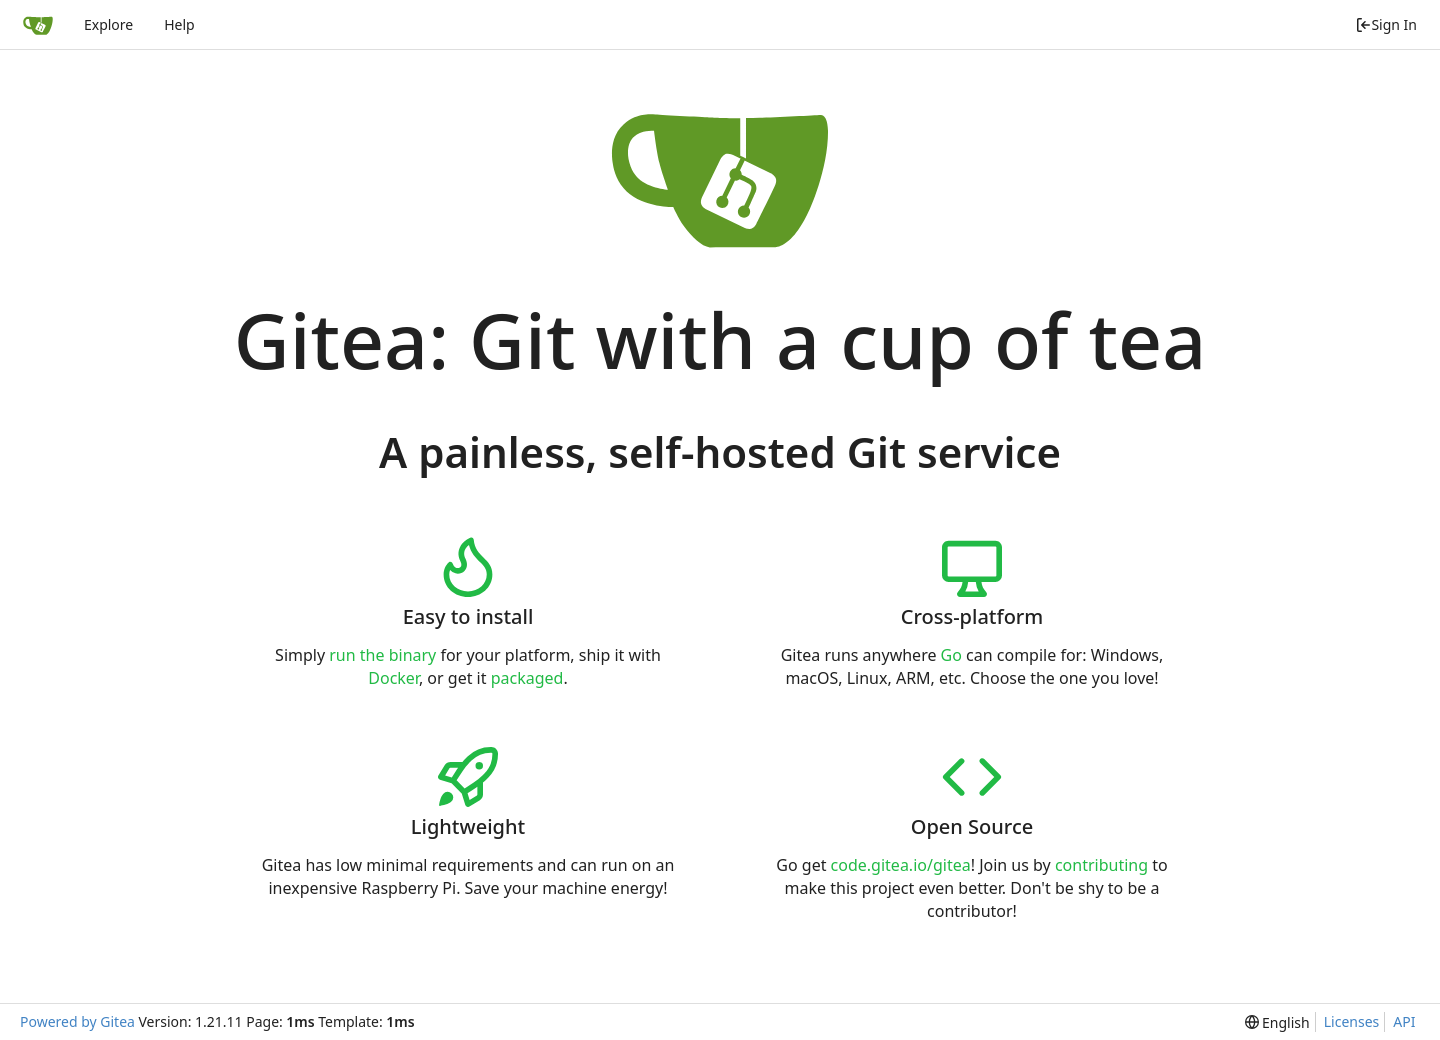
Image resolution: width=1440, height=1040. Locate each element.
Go (951, 655)
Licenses (1352, 1021)
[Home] (38, 25)
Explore (108, 24)
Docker (393, 678)
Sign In (1386, 24)
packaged (527, 678)
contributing (1101, 865)
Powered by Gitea (77, 1021)
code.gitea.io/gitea (901, 865)
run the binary (382, 655)
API (1404, 1021)
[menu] (1277, 1022)
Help (179, 24)
